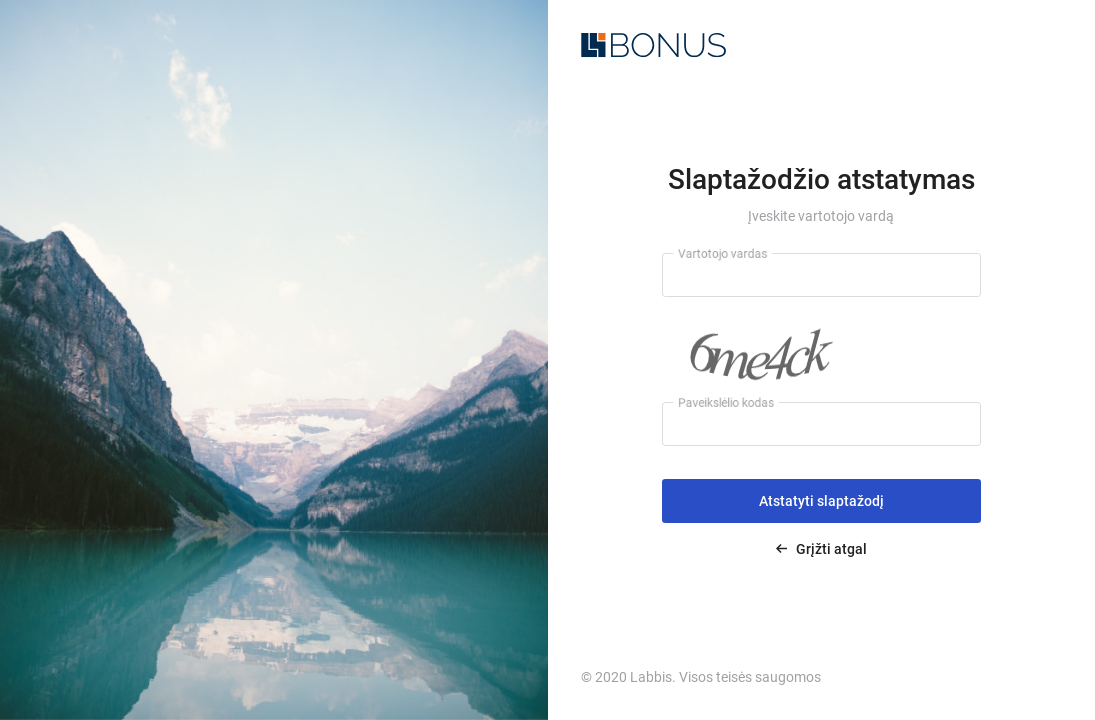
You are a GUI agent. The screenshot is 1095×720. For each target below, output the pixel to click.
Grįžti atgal (821, 549)
